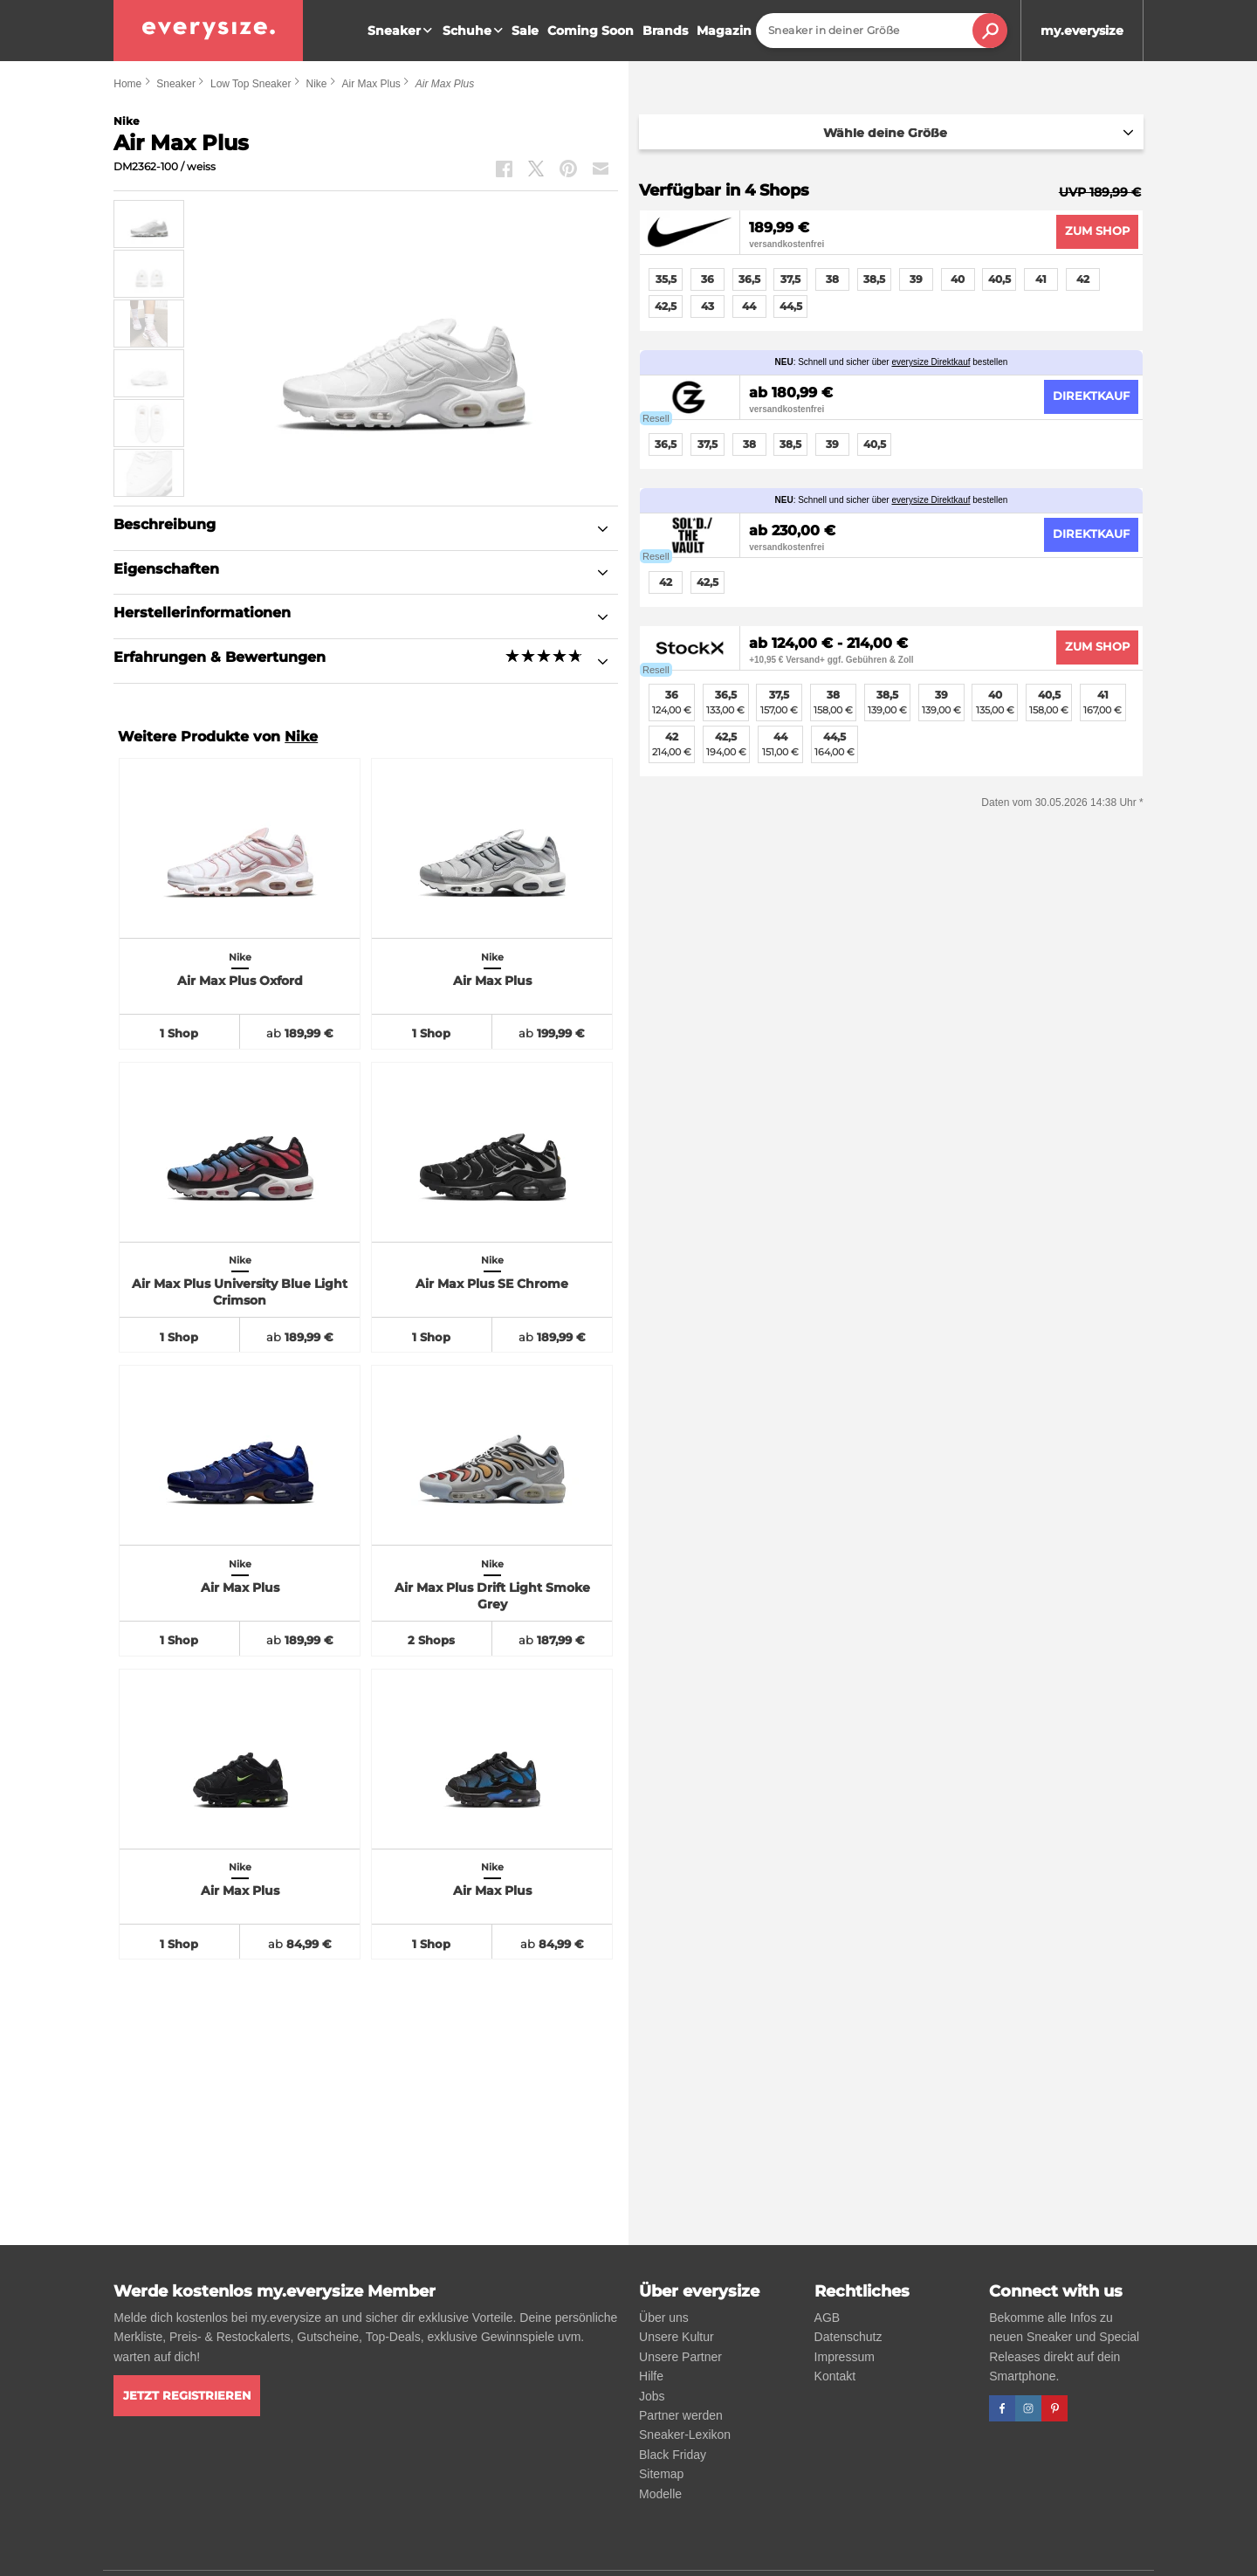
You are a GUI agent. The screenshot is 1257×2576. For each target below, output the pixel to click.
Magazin (724, 30)
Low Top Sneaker (251, 84)
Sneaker (401, 30)
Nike (316, 84)
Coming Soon (590, 30)
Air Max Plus (370, 84)
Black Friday (672, 2455)
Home (127, 84)
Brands (665, 30)
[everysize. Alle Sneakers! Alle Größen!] (208, 30)
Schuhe (475, 30)
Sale (525, 30)
